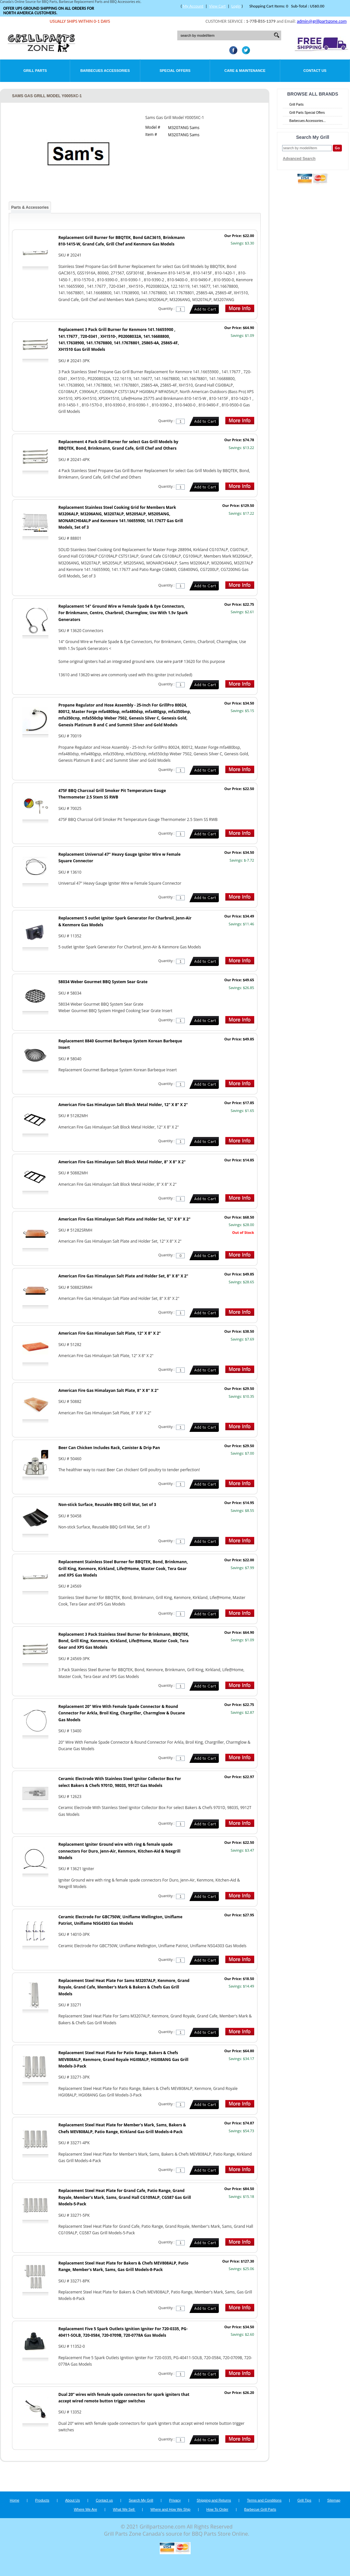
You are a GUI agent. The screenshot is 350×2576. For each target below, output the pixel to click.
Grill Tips (304, 2500)
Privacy (175, 2500)
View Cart (217, 6)
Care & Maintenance (245, 71)
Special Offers (174, 71)
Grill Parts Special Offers (307, 112)
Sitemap (333, 2500)
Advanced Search (299, 158)
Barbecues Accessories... (307, 121)
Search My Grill (141, 2500)
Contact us (104, 2500)
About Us (72, 2500)
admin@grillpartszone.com (321, 21)
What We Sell (124, 2509)
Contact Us (314, 71)
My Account (193, 6)
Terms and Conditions (264, 2500)
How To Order (217, 2509)
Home (14, 2500)
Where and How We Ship (170, 2509)
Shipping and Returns (214, 2500)
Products (42, 2500)
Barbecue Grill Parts (260, 2509)
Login (236, 6)
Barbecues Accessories (105, 71)
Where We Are (85, 2509)
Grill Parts (35, 71)
